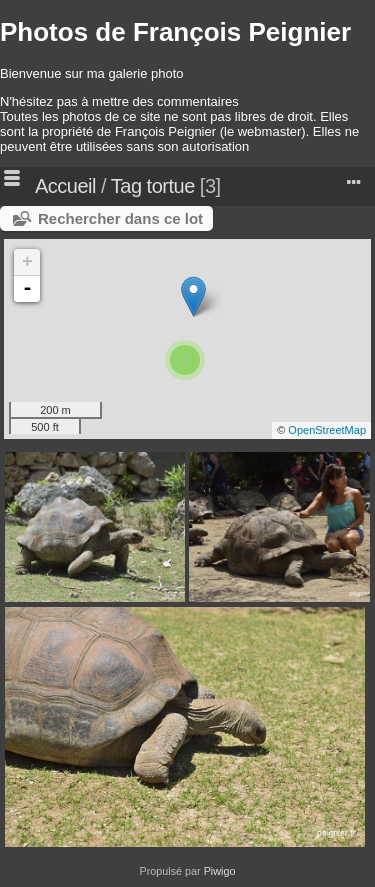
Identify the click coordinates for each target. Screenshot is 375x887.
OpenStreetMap (327, 430)
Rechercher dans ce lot (120, 218)
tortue (171, 186)
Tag (126, 186)
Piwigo (220, 871)
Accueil (65, 186)
